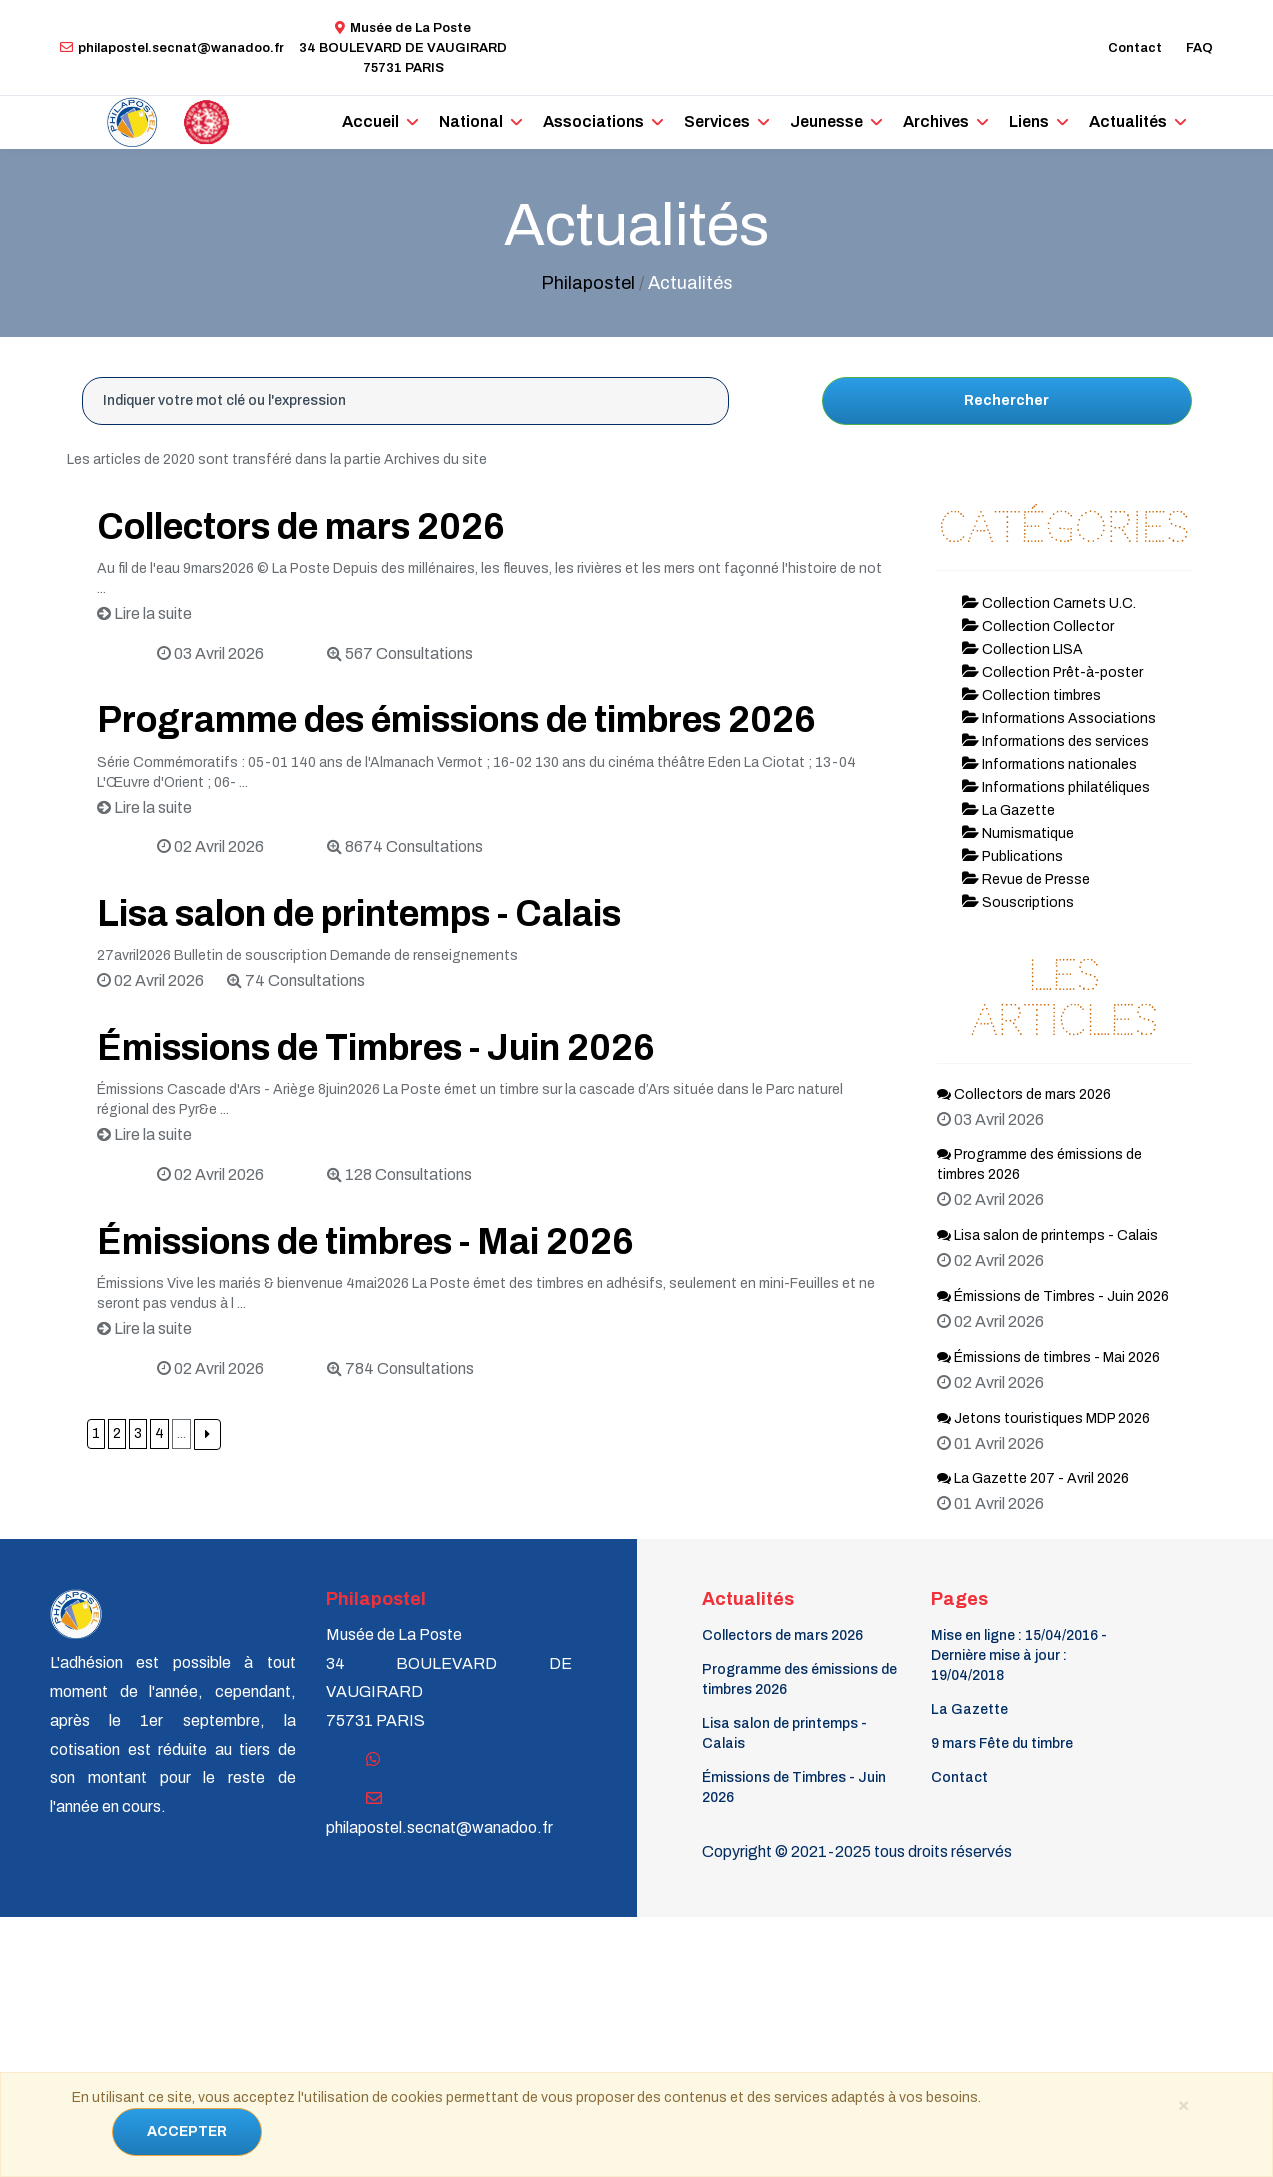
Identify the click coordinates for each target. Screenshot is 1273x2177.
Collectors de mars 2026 (301, 527)
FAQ (1199, 48)
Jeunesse (826, 121)
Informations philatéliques (1056, 787)
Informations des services (1055, 741)
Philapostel (588, 283)
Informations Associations (1059, 718)
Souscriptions (1018, 902)
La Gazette (1008, 810)
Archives (936, 121)
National (471, 121)
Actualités (1128, 121)
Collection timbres (1031, 695)
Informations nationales (1049, 764)
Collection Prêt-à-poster (1052, 672)
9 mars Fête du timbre (1002, 1743)
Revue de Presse (1026, 879)
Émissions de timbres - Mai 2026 (365, 1242)
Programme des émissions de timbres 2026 (456, 720)
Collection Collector (1038, 626)
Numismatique (1018, 833)
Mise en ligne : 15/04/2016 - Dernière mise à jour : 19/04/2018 (1019, 1655)
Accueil (370, 121)
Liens (1029, 121)
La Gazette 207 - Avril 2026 (1033, 1478)
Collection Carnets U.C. (1049, 603)
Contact (1135, 48)
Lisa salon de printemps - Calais (359, 914)
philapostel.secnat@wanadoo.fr (172, 48)
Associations (593, 121)
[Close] (1184, 2104)
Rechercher (1006, 400)
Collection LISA (1022, 649)
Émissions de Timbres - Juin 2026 (376, 1048)
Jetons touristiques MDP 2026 (1043, 1418)
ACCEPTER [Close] (187, 2131)
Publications (1012, 856)
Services (717, 121)
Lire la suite (144, 613)
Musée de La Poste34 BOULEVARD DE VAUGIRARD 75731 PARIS (403, 48)
